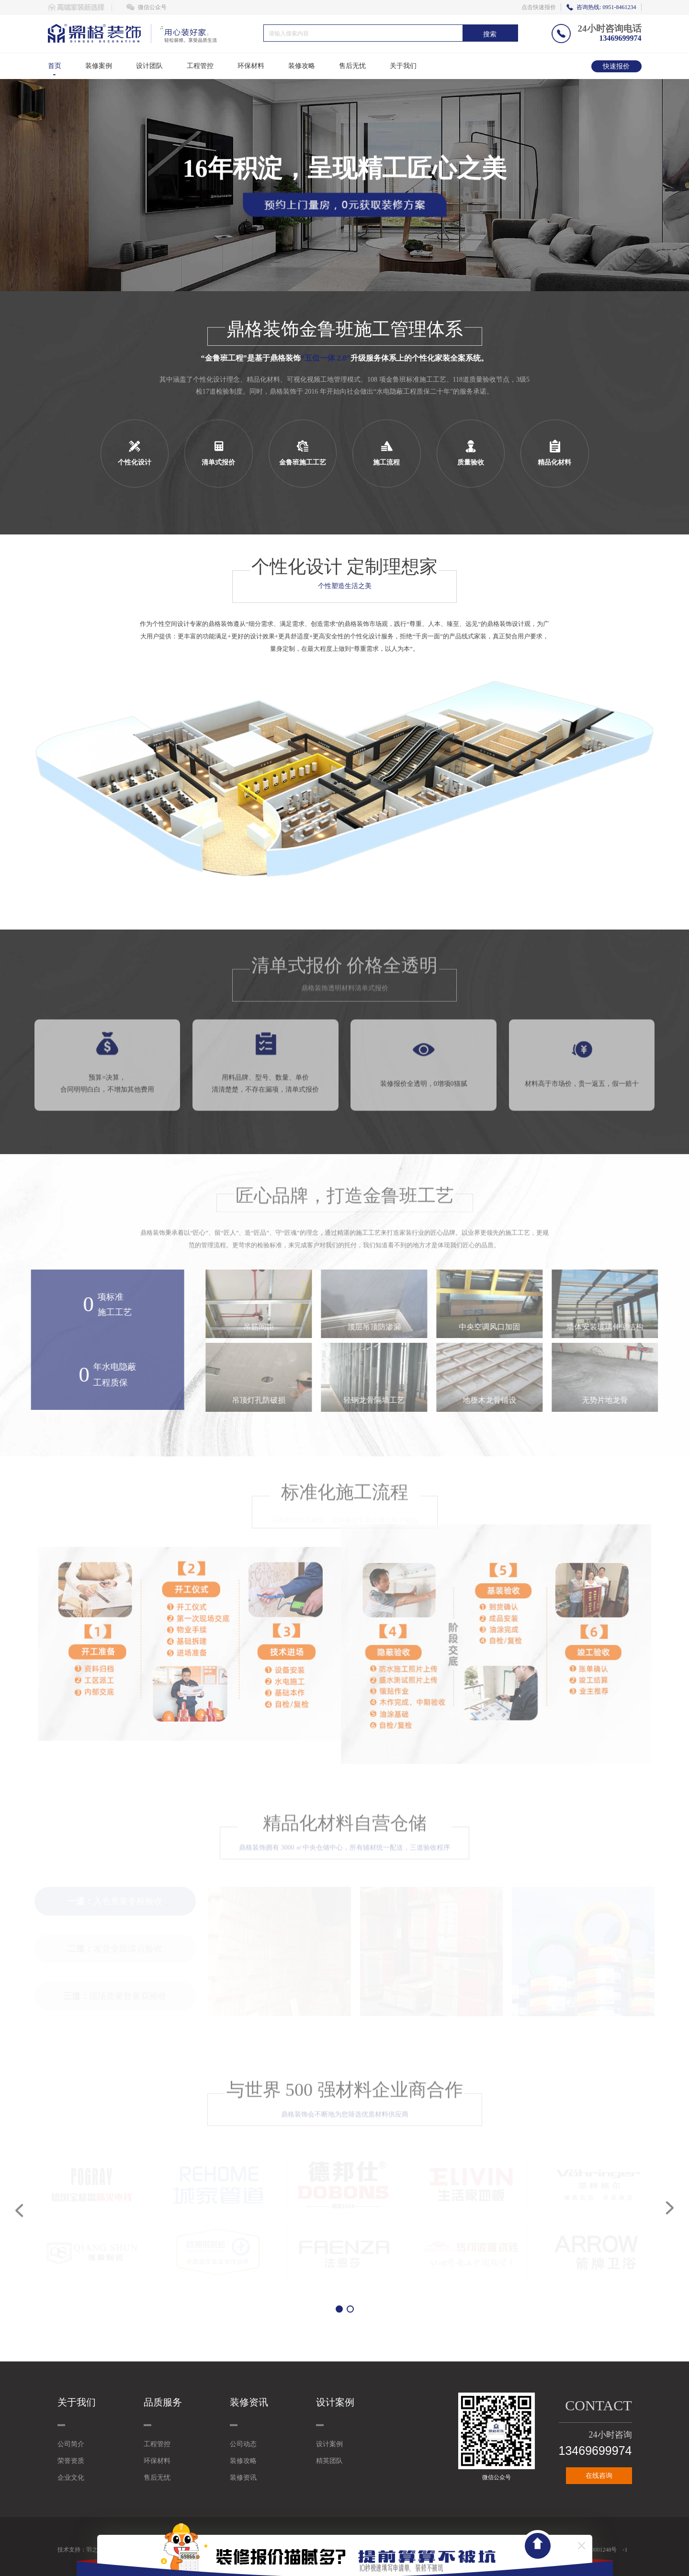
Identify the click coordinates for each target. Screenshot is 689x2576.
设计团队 (149, 65)
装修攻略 (301, 65)
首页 (54, 65)
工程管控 (200, 65)
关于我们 (403, 65)
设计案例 (329, 2444)
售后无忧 (352, 65)
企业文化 (70, 2477)
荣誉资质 (70, 2460)
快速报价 (616, 66)
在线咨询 (599, 2475)
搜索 (490, 34)
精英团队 (329, 2460)
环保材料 (250, 65)
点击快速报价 (538, 7)
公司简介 (70, 2444)
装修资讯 (243, 2477)
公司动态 (243, 2444)
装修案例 (98, 65)
